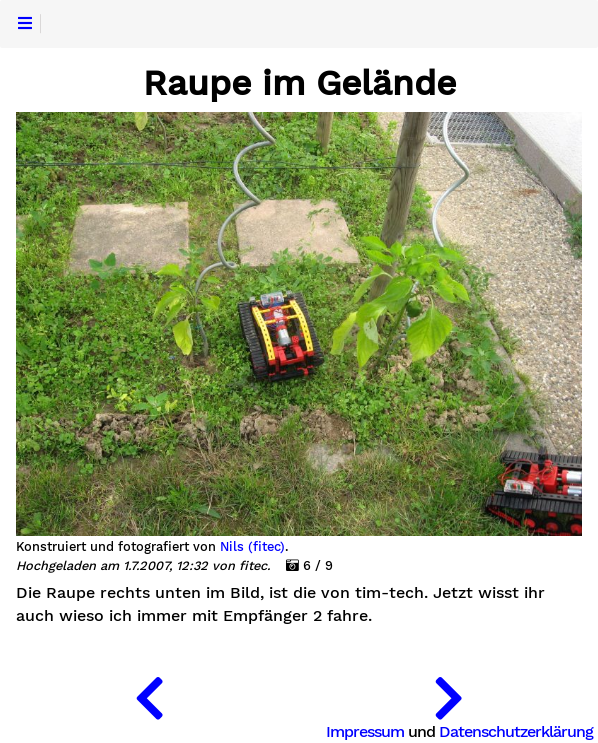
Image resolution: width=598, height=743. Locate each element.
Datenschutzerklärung (516, 731)
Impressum (365, 731)
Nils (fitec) (252, 547)
